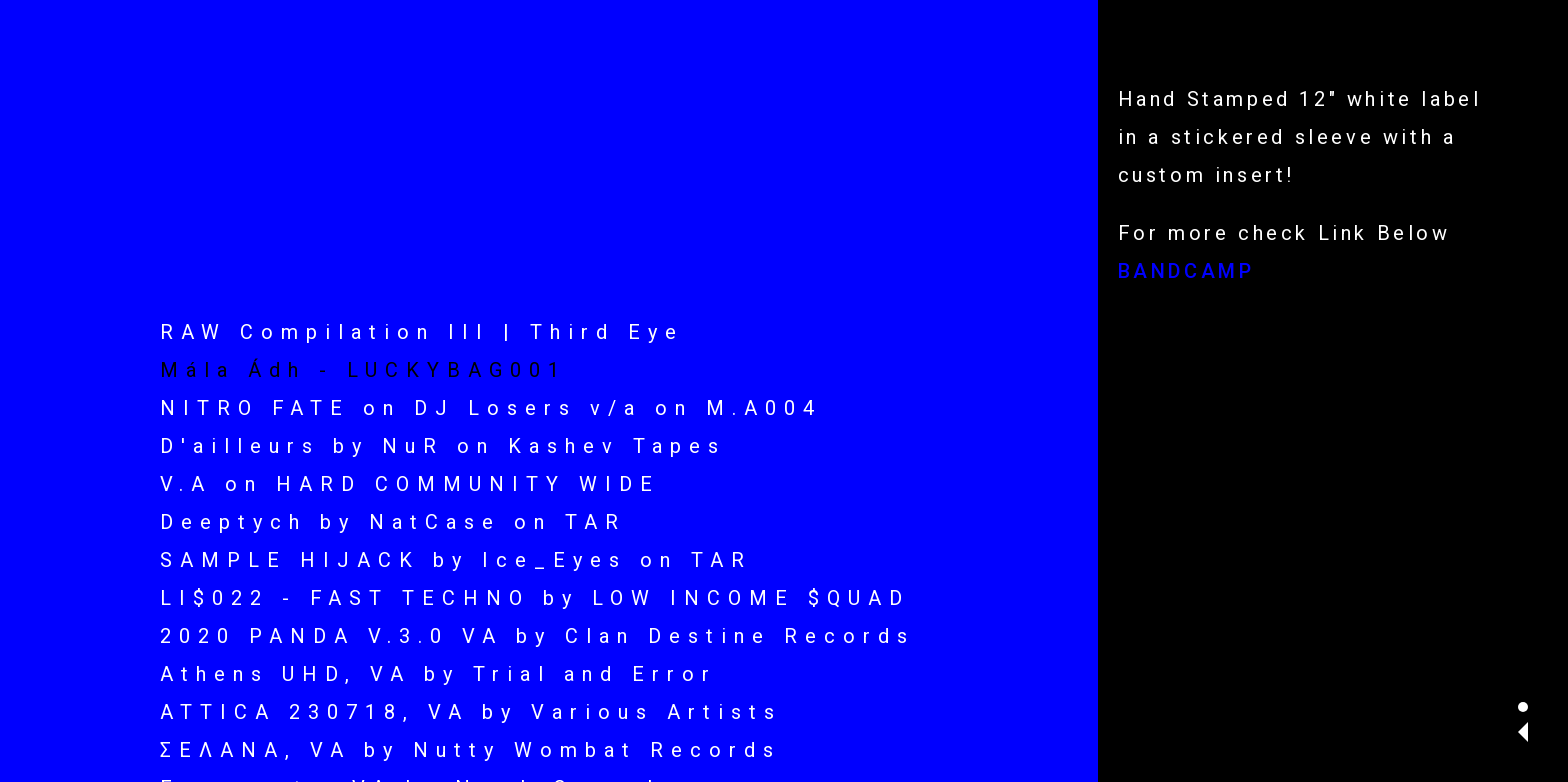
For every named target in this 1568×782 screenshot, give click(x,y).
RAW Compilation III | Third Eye (422, 332)
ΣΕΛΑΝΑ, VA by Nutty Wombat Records (470, 750)
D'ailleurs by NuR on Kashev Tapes (443, 446)
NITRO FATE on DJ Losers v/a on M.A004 (491, 408)
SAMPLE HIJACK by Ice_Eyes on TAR (456, 560)
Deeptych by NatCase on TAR (393, 522)
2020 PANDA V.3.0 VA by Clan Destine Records (537, 636)
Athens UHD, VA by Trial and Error (438, 674)
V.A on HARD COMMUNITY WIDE (410, 484)
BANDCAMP (1186, 271)
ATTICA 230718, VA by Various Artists (471, 712)
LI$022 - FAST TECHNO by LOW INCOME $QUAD (535, 598)
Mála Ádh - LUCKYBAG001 (363, 370)
